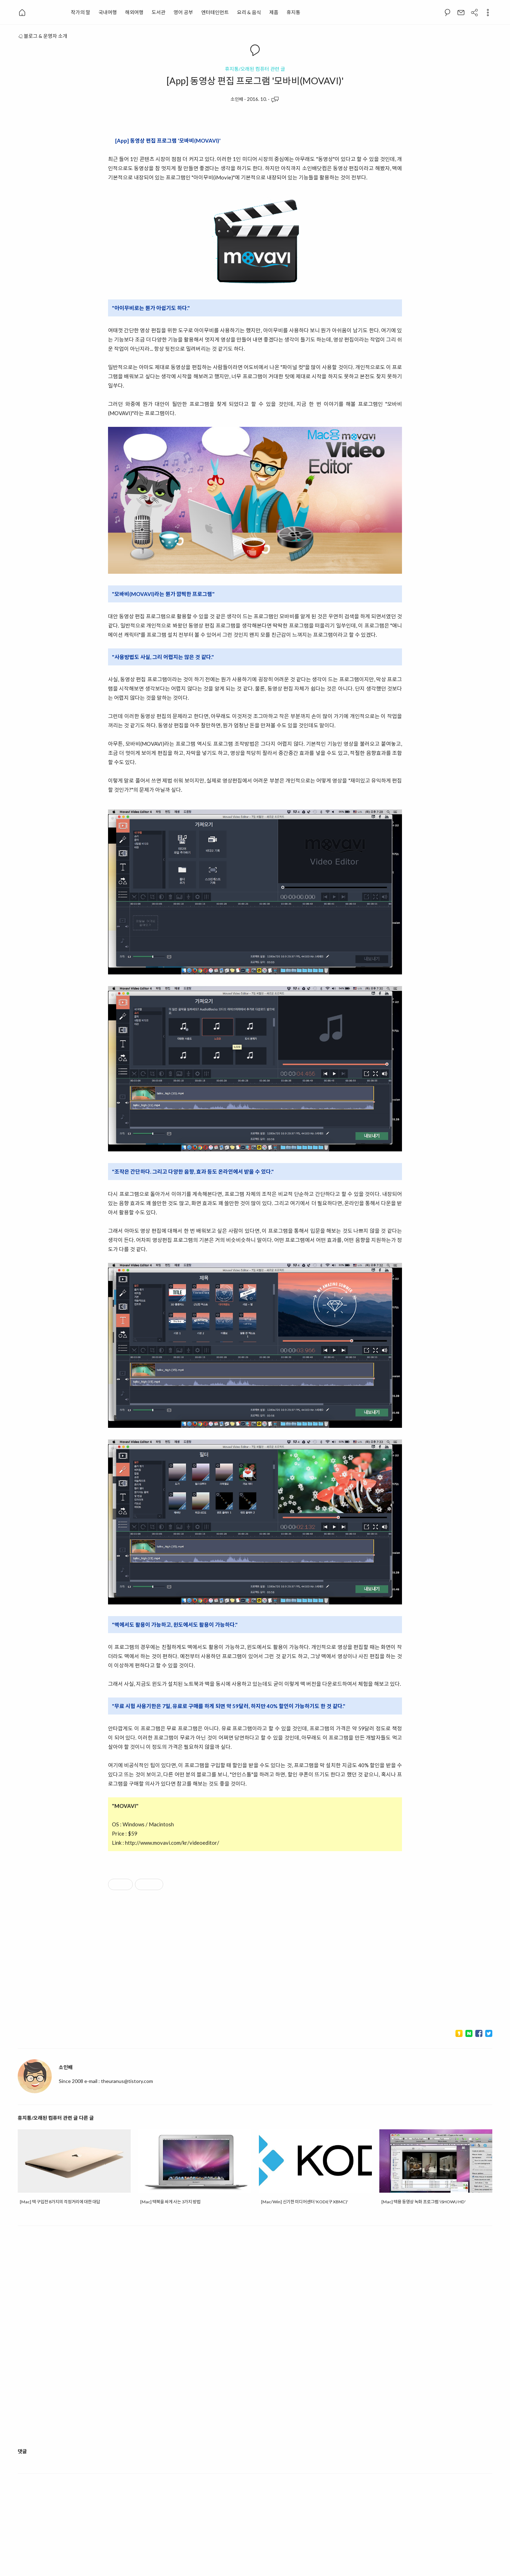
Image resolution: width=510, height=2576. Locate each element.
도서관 (158, 12)
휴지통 (293, 12)
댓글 (22, 2451)
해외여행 (134, 12)
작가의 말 (80, 12)
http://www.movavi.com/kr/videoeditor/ (172, 1842)
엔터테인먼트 (215, 12)
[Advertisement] (255, 1962)
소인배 (237, 99)
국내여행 (107, 12)
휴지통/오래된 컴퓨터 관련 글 (255, 69)
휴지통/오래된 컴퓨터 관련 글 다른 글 (56, 2118)
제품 (273, 12)
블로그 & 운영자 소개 (42, 36)
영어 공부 (183, 12)
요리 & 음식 (249, 12)
